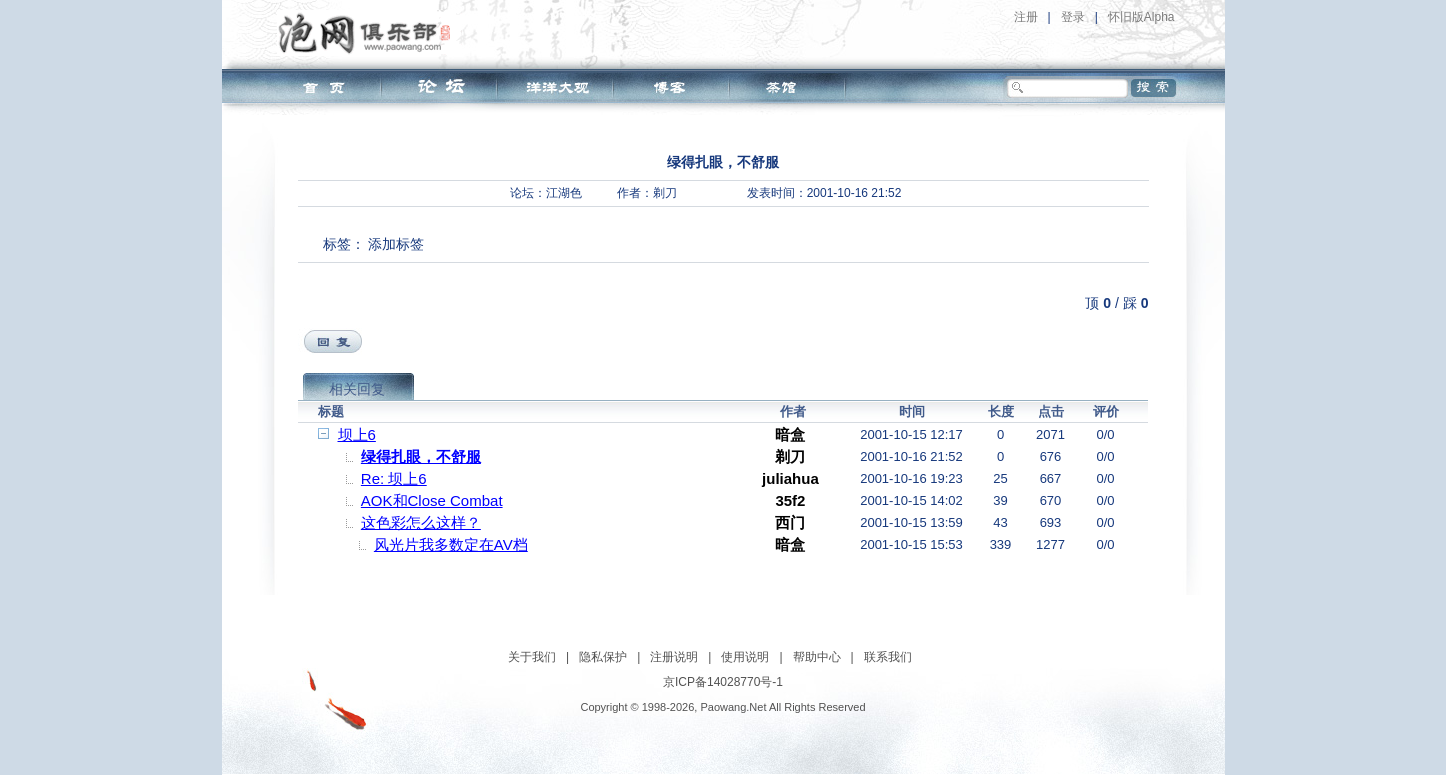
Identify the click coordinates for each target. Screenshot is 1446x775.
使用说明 (745, 657)
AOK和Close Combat (432, 500)
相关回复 (357, 389)
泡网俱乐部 (369, 33)
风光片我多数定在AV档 (451, 544)
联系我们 (888, 657)
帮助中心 (817, 657)
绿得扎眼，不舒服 (421, 456)
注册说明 (674, 657)
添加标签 (396, 244)
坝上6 (357, 434)
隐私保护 (603, 657)
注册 (1026, 17)
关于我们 (532, 657)
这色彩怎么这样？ (421, 522)
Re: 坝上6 (394, 478)
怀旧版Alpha (1141, 17)
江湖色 (564, 193)
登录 (1073, 17)
